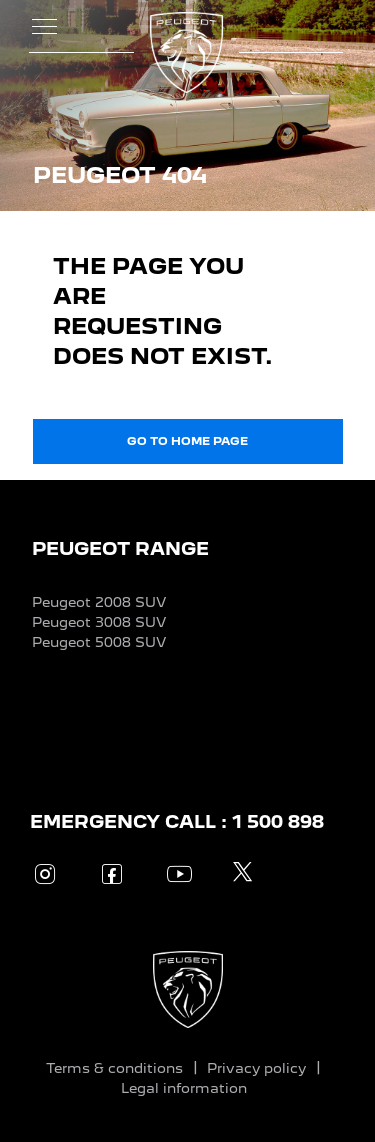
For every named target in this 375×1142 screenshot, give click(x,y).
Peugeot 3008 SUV (99, 622)
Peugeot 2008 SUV (99, 602)
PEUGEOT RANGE (120, 548)
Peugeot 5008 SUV (99, 642)
